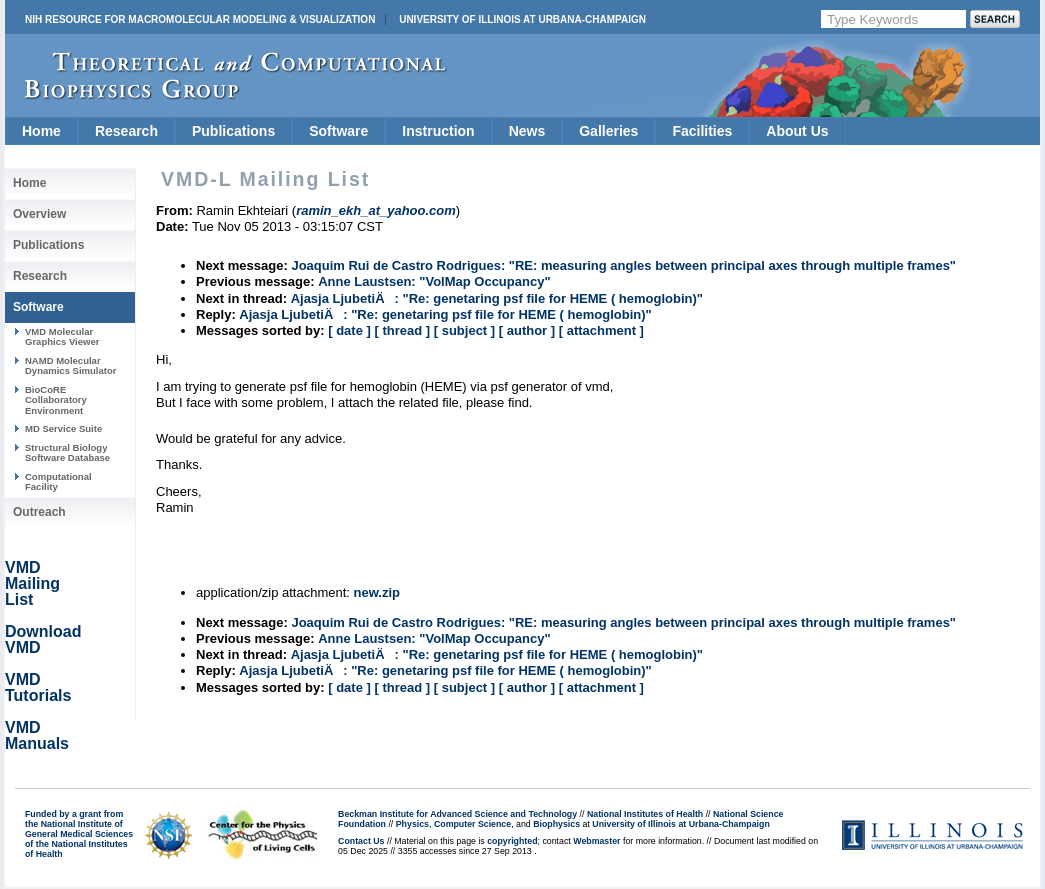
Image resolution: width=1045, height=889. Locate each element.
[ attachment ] (601, 330)
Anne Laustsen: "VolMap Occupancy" (434, 281)
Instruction (438, 131)
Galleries (608, 131)
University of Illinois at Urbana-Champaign (522, 19)
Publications (233, 131)
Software (338, 131)
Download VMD (43, 639)
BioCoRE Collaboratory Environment (56, 400)
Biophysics (556, 824)
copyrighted (512, 841)
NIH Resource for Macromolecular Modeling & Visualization (200, 19)
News (527, 131)
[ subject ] (464, 330)
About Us (797, 131)
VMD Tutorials (38, 687)
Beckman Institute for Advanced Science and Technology (457, 814)
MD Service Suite (63, 428)
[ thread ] (402, 330)
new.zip (377, 592)
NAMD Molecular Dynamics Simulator (71, 365)
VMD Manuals (37, 735)
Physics (412, 824)
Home (41, 131)
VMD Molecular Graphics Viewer (62, 336)
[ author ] (527, 330)
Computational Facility (58, 481)
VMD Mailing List (32, 583)
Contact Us (361, 841)
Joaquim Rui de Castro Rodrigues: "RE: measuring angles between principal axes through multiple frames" (623, 265)
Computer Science (472, 824)
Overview (39, 214)
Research (126, 131)
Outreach (39, 512)
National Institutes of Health (645, 814)
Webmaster (596, 841)
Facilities (702, 131)
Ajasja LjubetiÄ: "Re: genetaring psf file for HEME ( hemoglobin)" (497, 298)
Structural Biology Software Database (67, 452)
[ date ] (349, 330)
